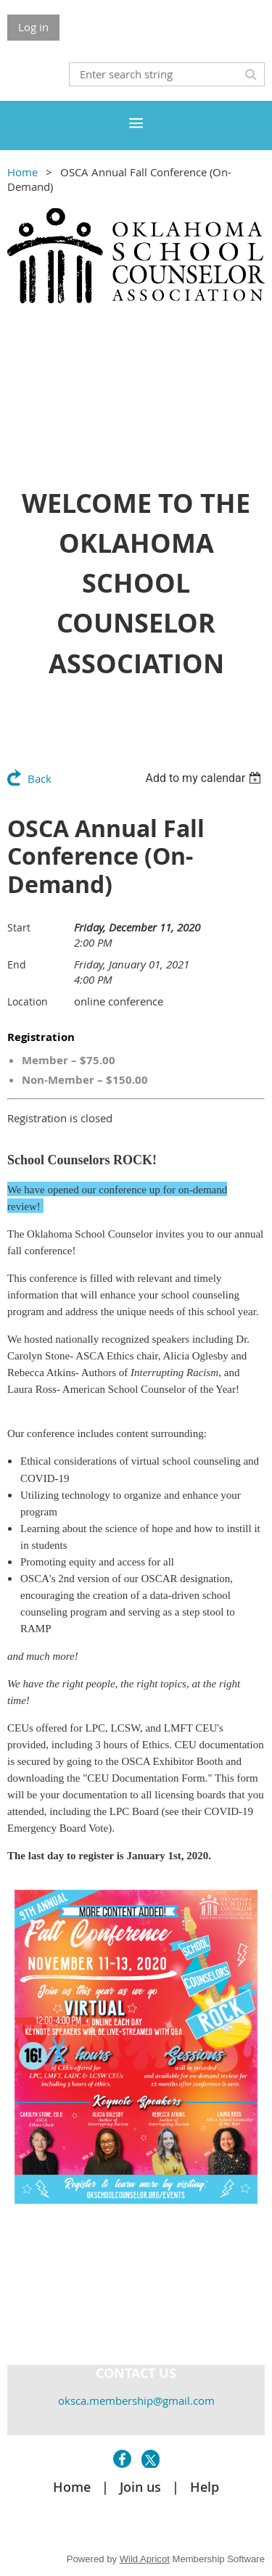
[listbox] (205, 778)
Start (18, 927)
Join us (140, 2486)
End (16, 964)
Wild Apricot (145, 2559)
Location (27, 1001)
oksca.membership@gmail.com (136, 2400)
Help (204, 2486)
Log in (33, 27)
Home (22, 172)
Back (39, 778)
